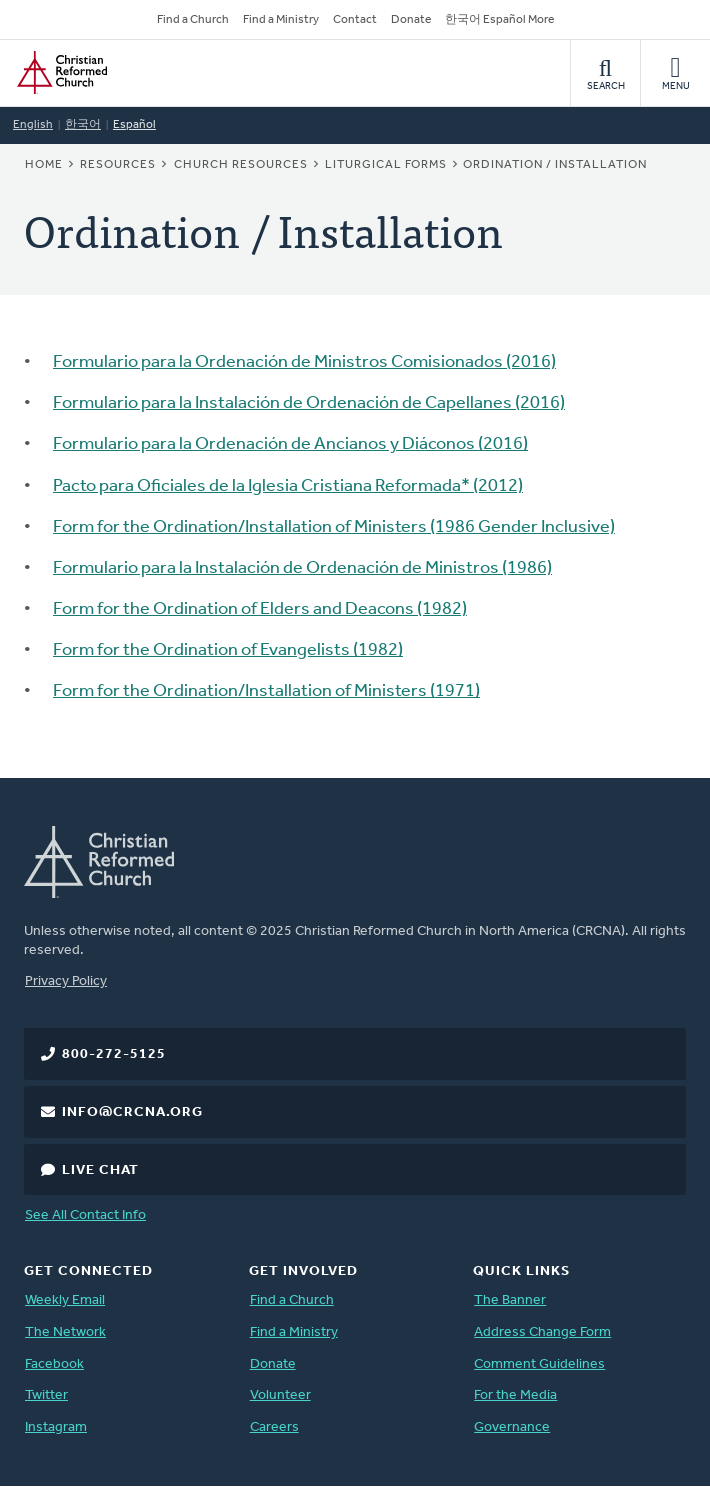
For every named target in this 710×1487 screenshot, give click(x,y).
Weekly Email (65, 1300)
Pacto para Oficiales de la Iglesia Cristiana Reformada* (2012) (288, 486)
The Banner (510, 1300)
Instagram (56, 1427)
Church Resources (241, 165)
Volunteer (280, 1395)
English (33, 125)
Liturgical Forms (386, 165)
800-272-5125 (114, 1054)
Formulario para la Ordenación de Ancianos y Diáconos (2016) (290, 444)
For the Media (515, 1395)
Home (44, 165)
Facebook (54, 1364)
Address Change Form (542, 1332)
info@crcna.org (132, 1112)
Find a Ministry (281, 20)
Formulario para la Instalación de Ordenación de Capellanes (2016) (309, 403)
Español (134, 125)
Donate (411, 20)
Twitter (46, 1395)
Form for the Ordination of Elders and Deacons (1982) (260, 609)
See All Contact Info (85, 1215)
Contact (355, 20)
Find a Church (193, 20)
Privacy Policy (66, 981)
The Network (65, 1332)
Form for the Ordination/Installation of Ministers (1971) (266, 691)
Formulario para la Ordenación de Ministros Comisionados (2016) (304, 362)
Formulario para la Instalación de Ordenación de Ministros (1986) (302, 568)
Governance (512, 1427)
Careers (274, 1427)
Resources (118, 165)
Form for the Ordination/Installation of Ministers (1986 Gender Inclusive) (334, 527)
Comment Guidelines (539, 1364)
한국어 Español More (499, 20)
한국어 (83, 125)
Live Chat (100, 1170)
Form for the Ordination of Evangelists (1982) (228, 650)
